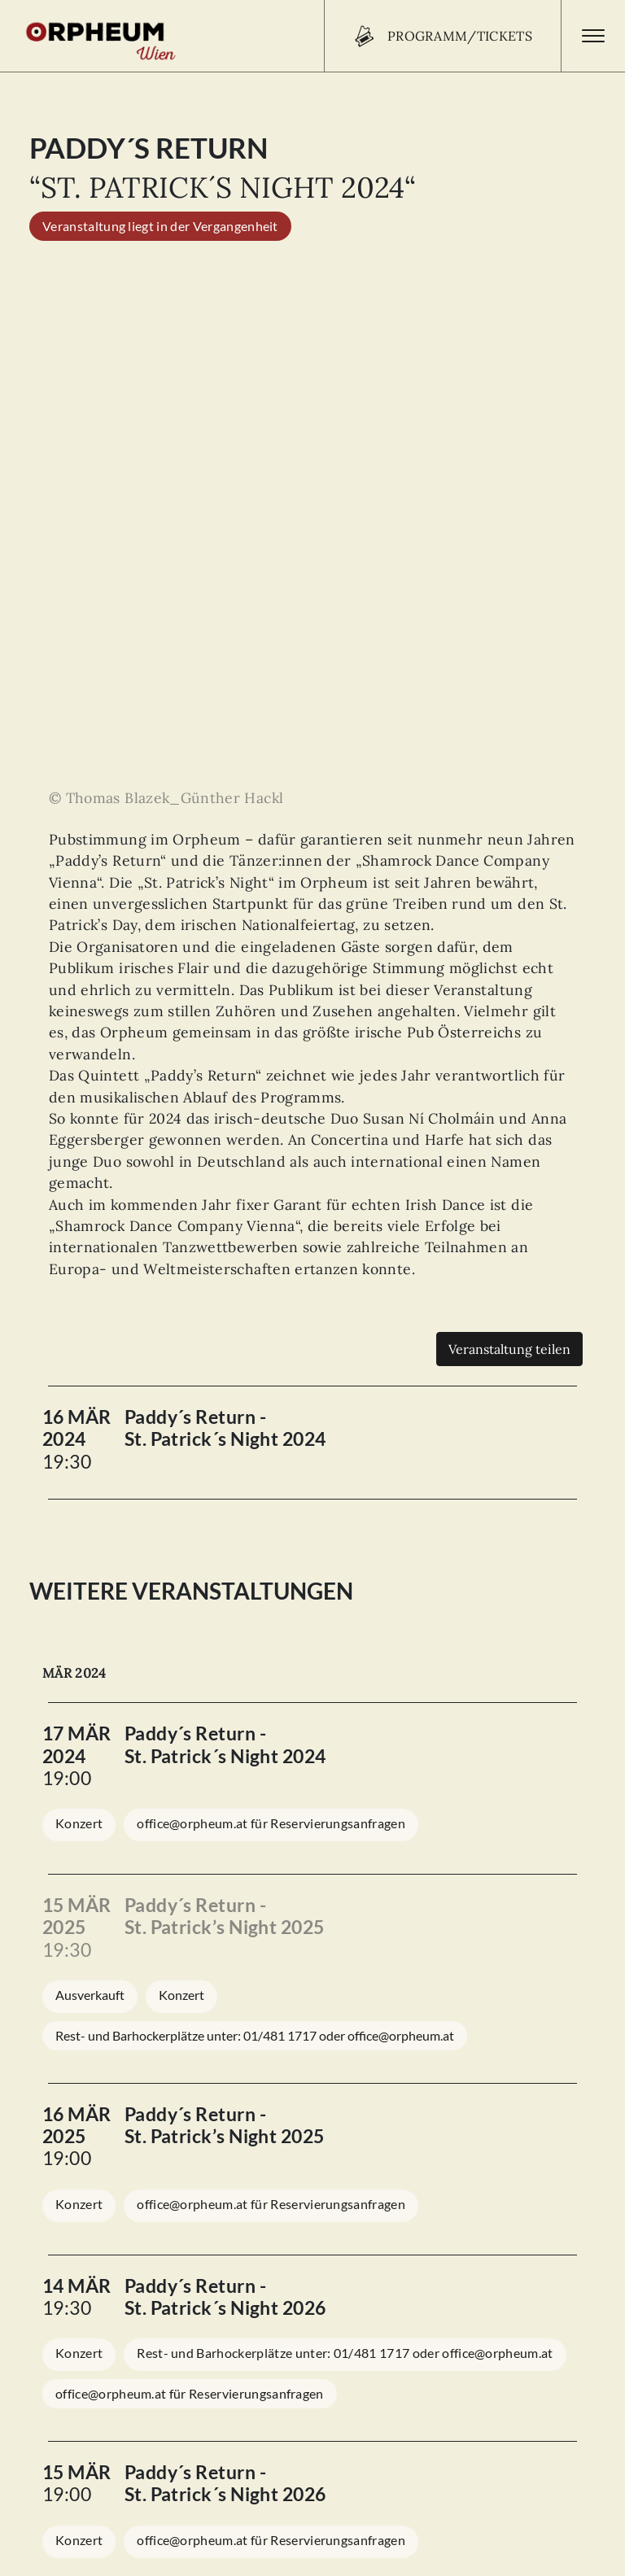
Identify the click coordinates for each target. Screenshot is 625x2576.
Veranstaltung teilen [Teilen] (509, 843)
